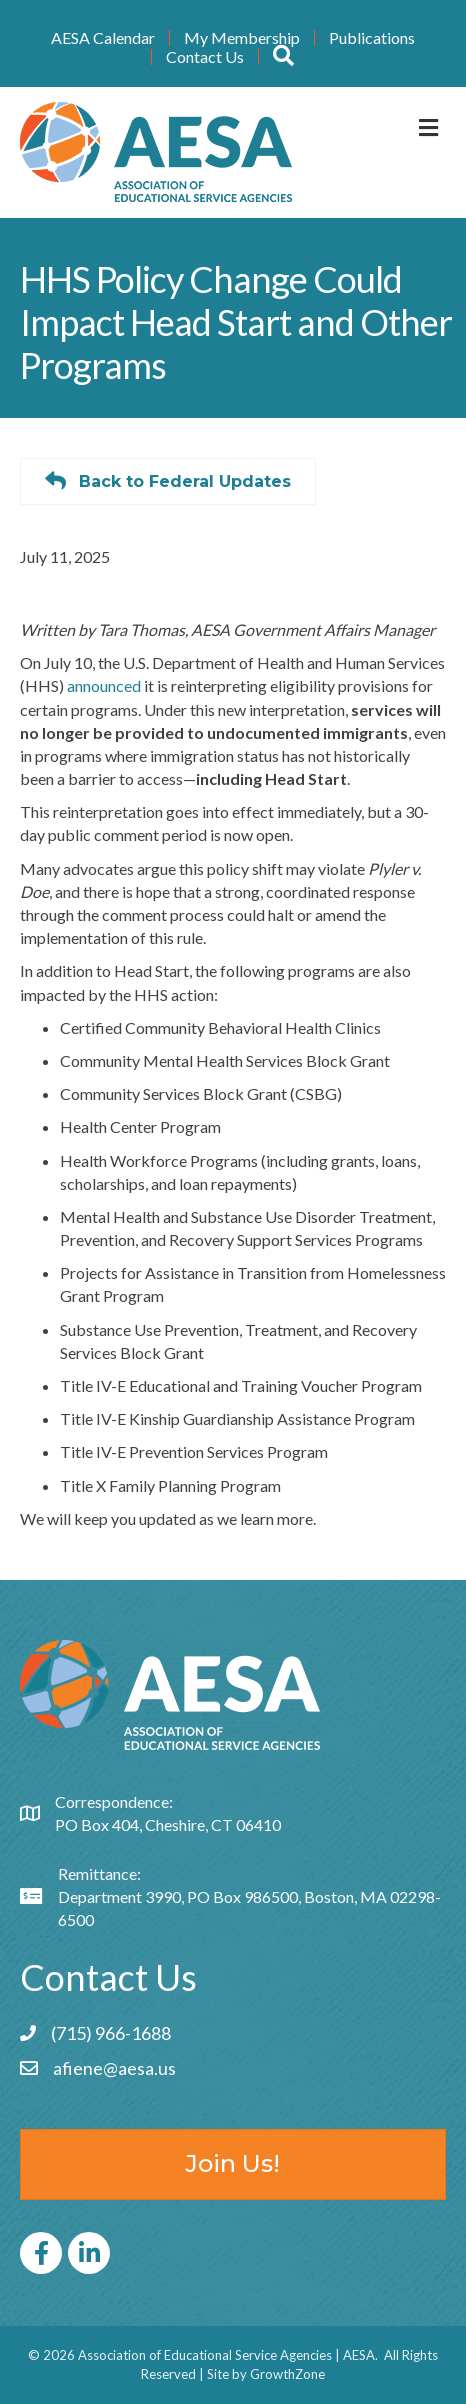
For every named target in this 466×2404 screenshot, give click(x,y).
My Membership (242, 38)
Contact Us (205, 57)
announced (104, 685)
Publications (372, 38)
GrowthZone (287, 2374)
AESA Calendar (103, 38)
